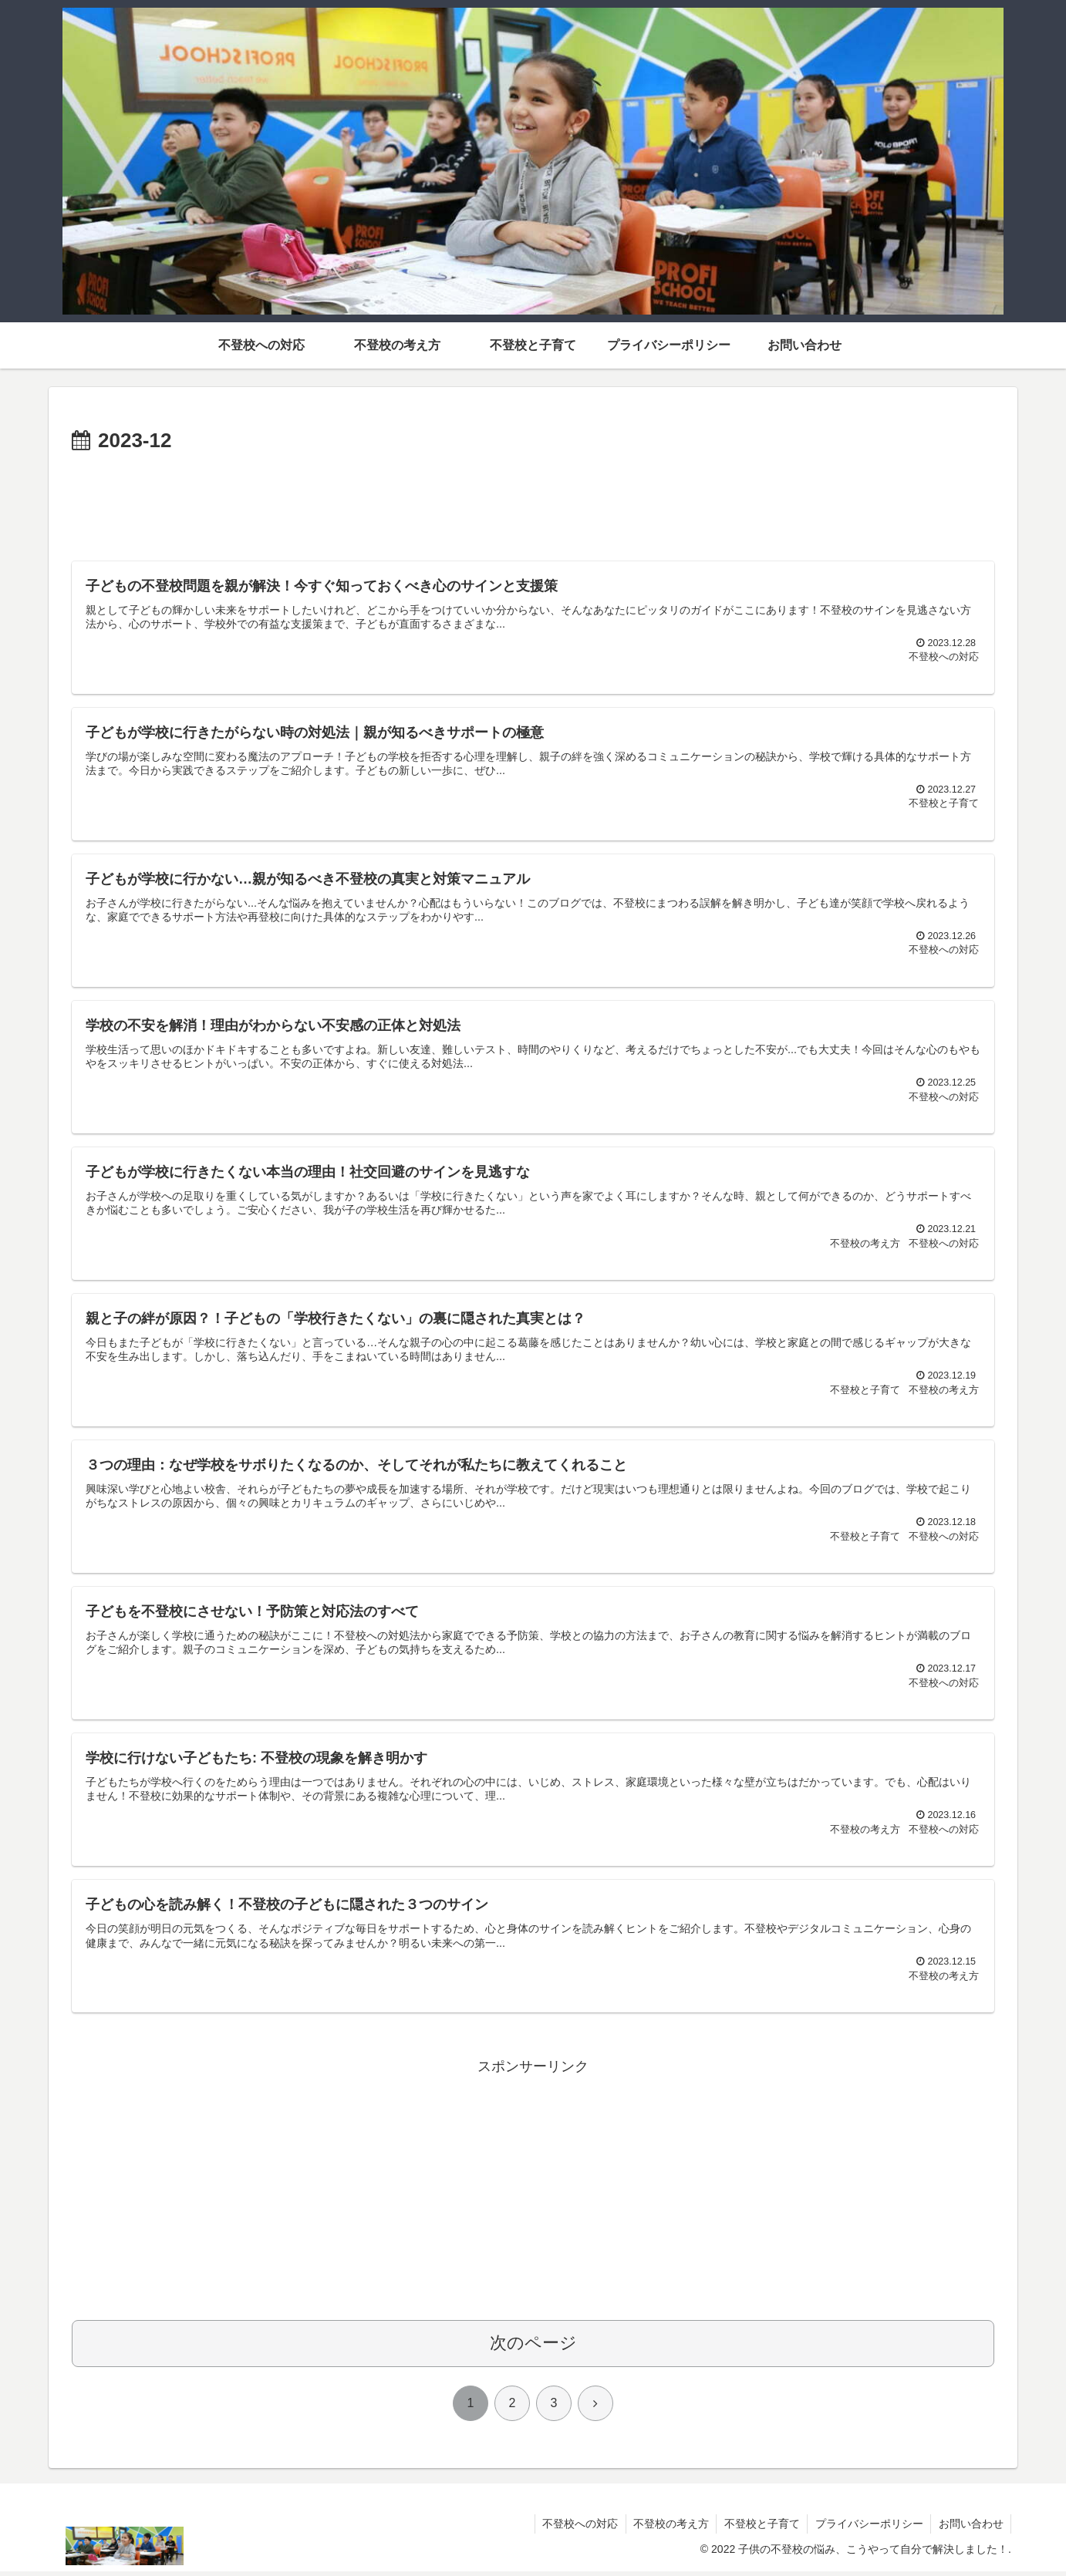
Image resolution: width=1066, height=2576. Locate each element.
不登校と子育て (760, 2528)
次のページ (533, 2347)
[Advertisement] (533, 501)
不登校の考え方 (668, 2528)
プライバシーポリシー (868, 2528)
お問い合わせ (970, 2528)
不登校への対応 (576, 2528)
